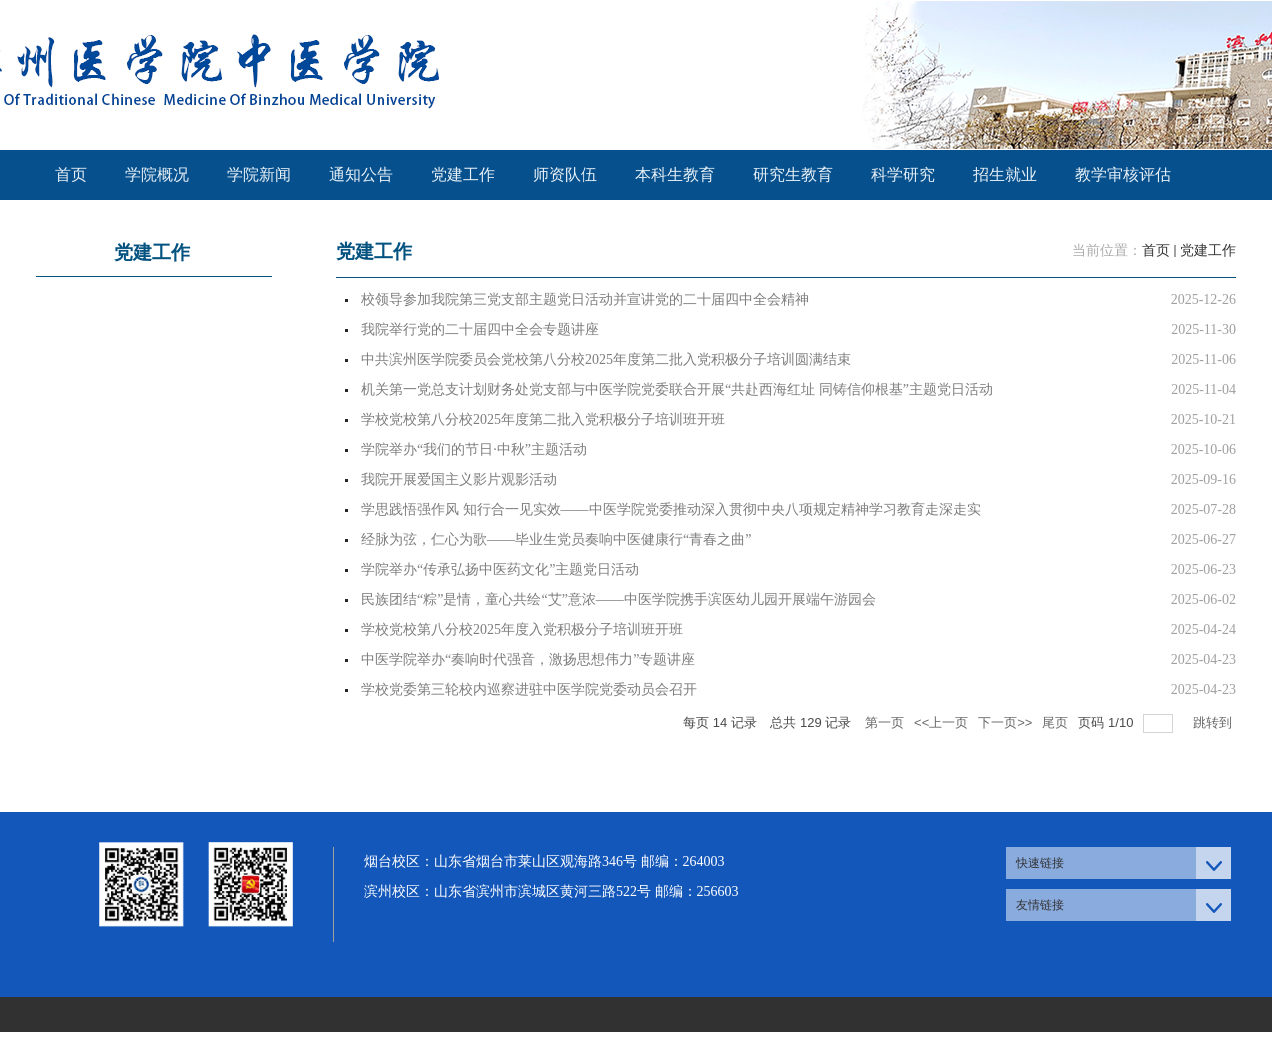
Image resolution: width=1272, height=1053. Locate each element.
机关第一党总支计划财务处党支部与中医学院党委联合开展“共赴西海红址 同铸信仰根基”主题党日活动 (677, 389)
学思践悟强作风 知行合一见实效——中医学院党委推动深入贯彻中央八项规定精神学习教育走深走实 (671, 509)
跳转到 (1214, 722)
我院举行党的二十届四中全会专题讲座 (480, 329)
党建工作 (1208, 250)
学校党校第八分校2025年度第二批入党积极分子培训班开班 (543, 419)
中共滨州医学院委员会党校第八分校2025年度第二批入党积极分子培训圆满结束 (606, 359)
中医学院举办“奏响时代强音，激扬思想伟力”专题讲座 (528, 659)
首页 (1156, 250)
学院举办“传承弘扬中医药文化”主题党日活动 (500, 569)
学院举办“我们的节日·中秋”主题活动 (474, 449)
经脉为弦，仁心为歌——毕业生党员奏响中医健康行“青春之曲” (556, 539)
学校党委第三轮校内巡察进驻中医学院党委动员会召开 (529, 689)
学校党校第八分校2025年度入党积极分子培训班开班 (522, 629)
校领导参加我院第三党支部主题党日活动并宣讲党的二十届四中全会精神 (585, 299)
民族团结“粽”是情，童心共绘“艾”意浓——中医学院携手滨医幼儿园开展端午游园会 (618, 599)
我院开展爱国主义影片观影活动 (459, 479)
